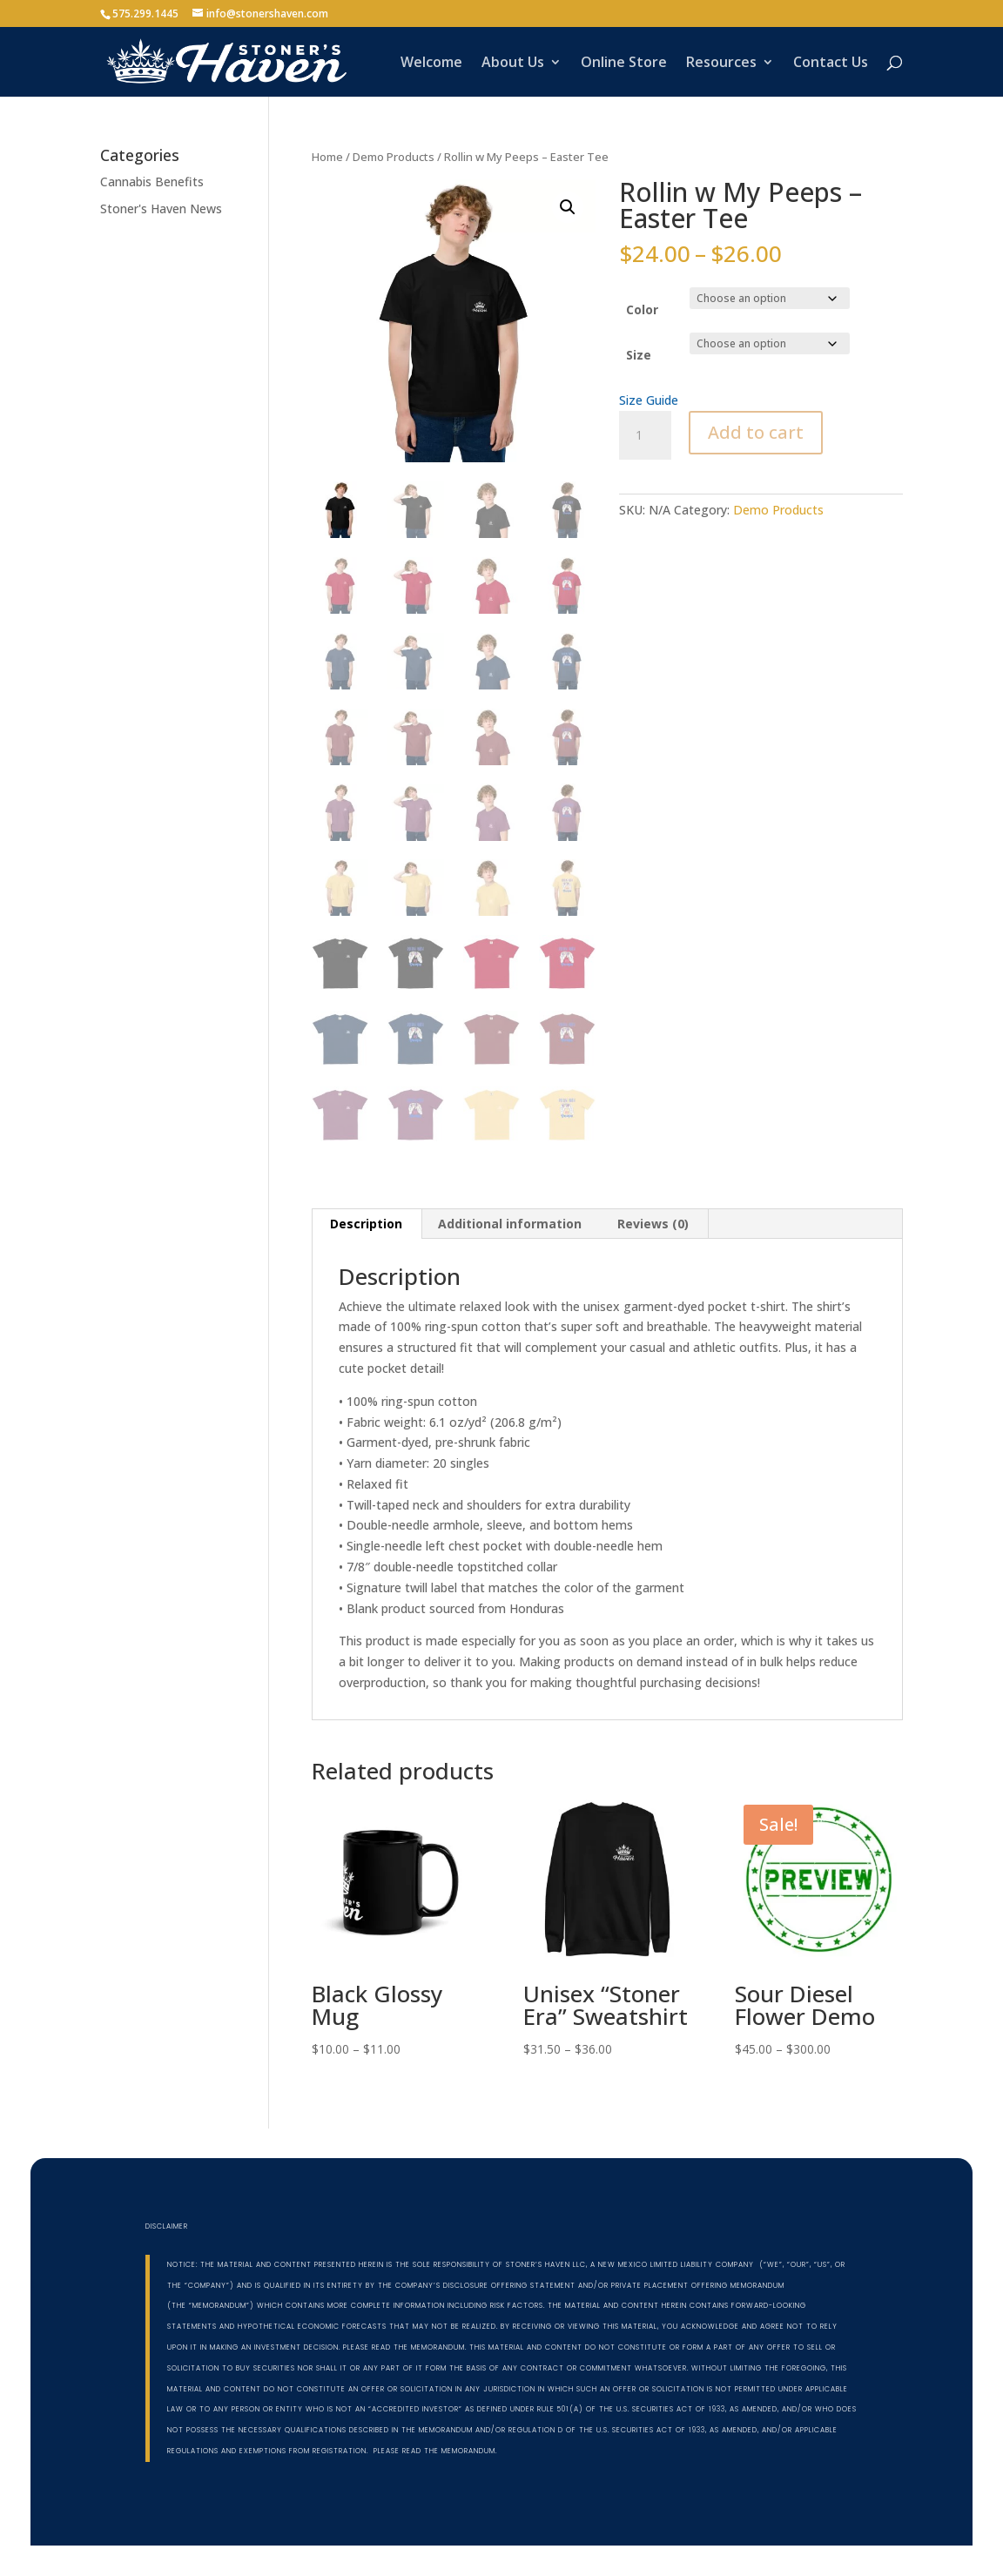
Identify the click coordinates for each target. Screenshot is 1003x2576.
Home (327, 157)
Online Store (624, 63)
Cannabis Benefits (152, 181)
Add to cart (756, 432)
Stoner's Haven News (161, 208)
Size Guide (648, 400)
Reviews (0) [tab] (653, 1223)
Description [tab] (366, 1223)
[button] (567, 207)
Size (638, 354)
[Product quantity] (645, 435)
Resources (721, 63)
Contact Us (830, 63)
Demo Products (393, 157)
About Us (512, 63)
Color (642, 309)
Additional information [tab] (510, 1223)
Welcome (431, 63)
